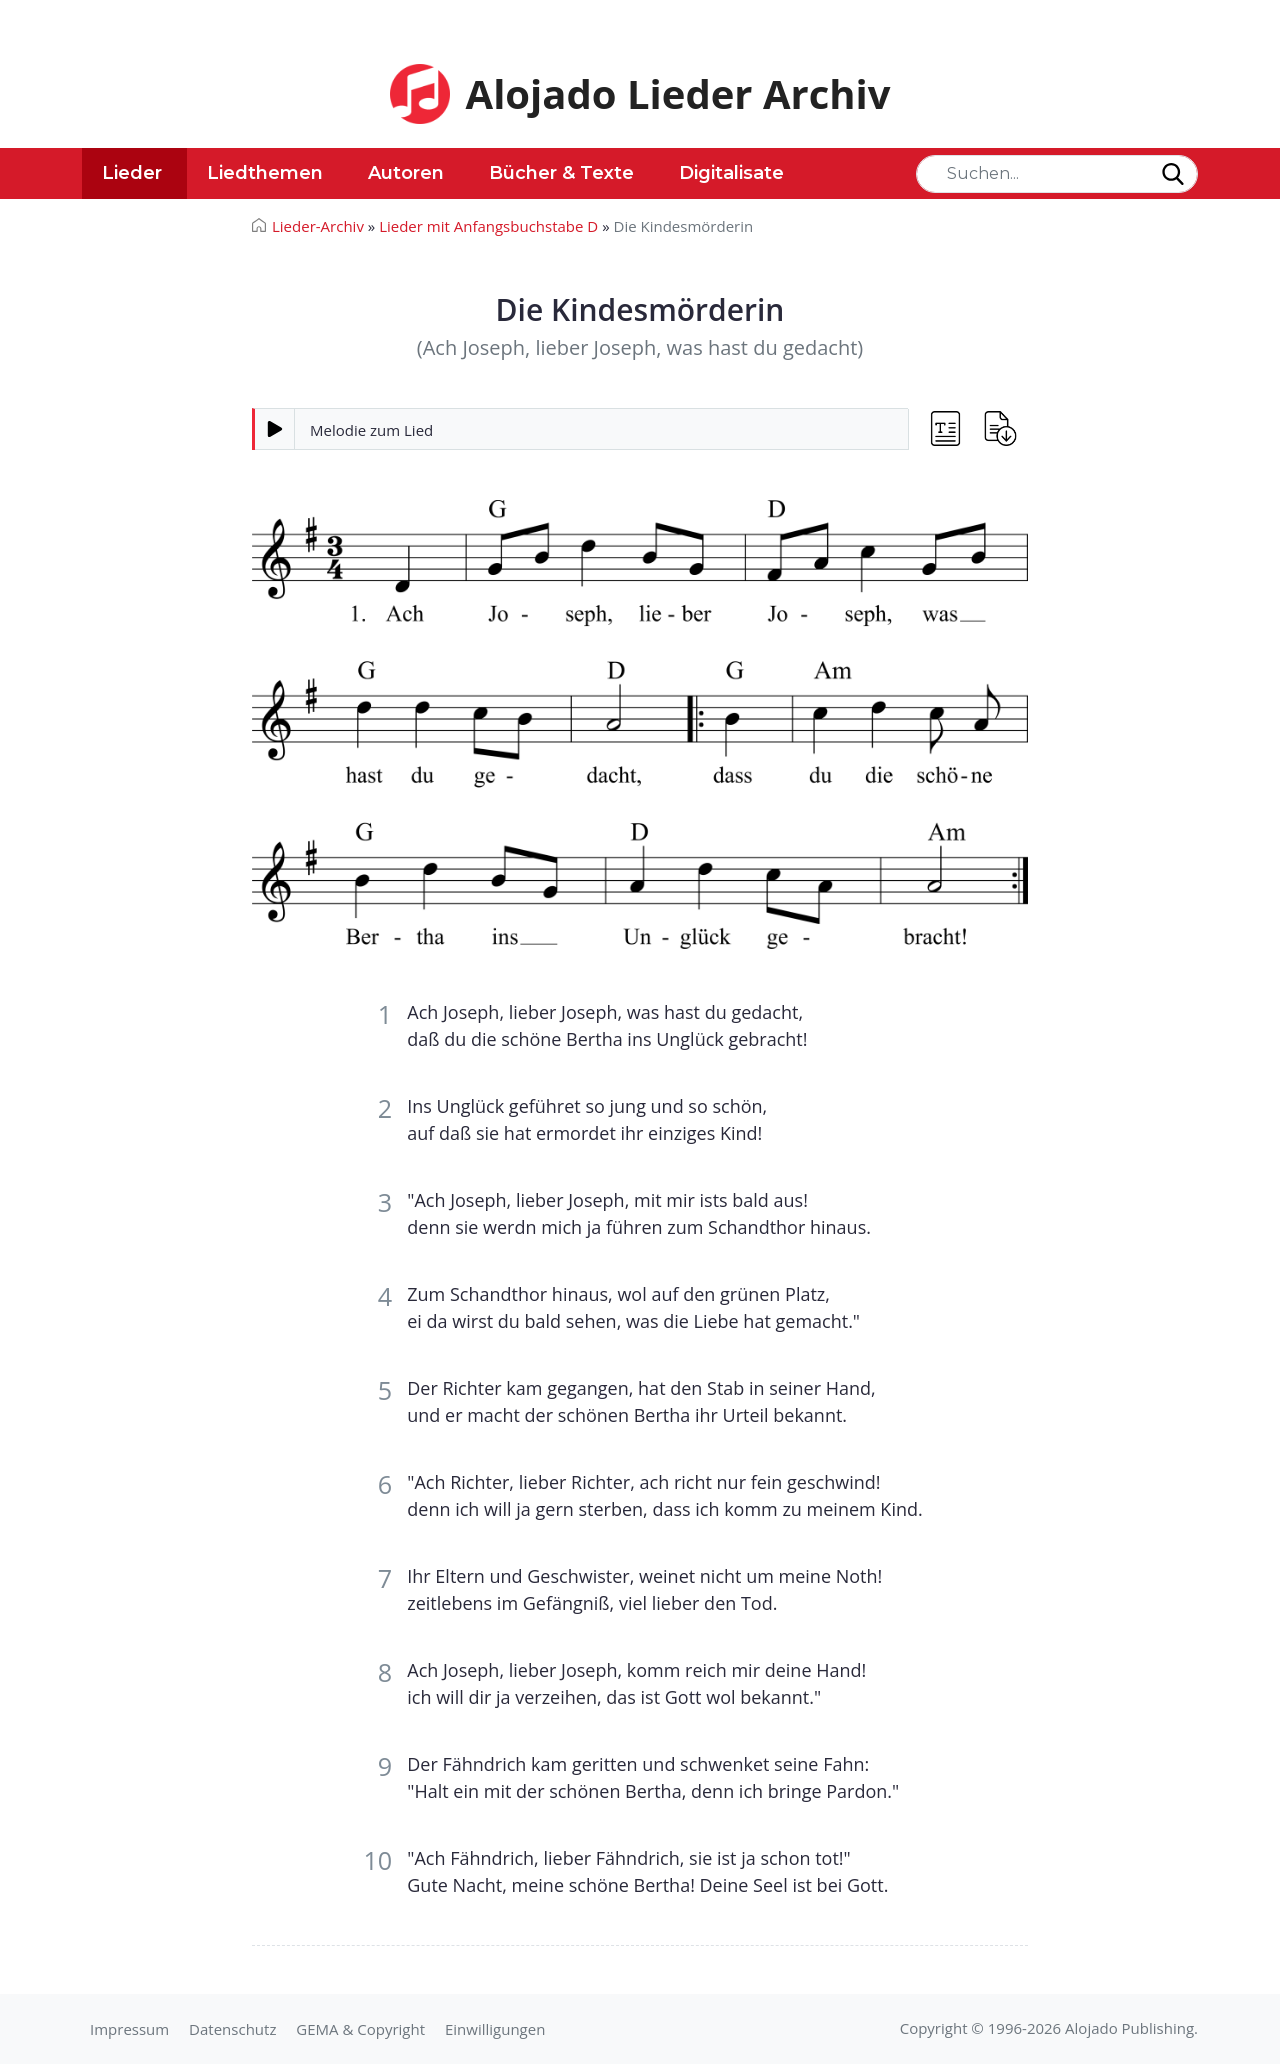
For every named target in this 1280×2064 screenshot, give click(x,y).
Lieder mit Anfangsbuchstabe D (488, 226)
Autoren (406, 173)
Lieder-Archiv (318, 226)
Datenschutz (232, 2029)
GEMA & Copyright (360, 2029)
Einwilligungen (495, 2029)
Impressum (129, 2029)
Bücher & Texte (561, 173)
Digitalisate (731, 173)
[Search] (1057, 174)
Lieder (132, 173)
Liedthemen (265, 173)
